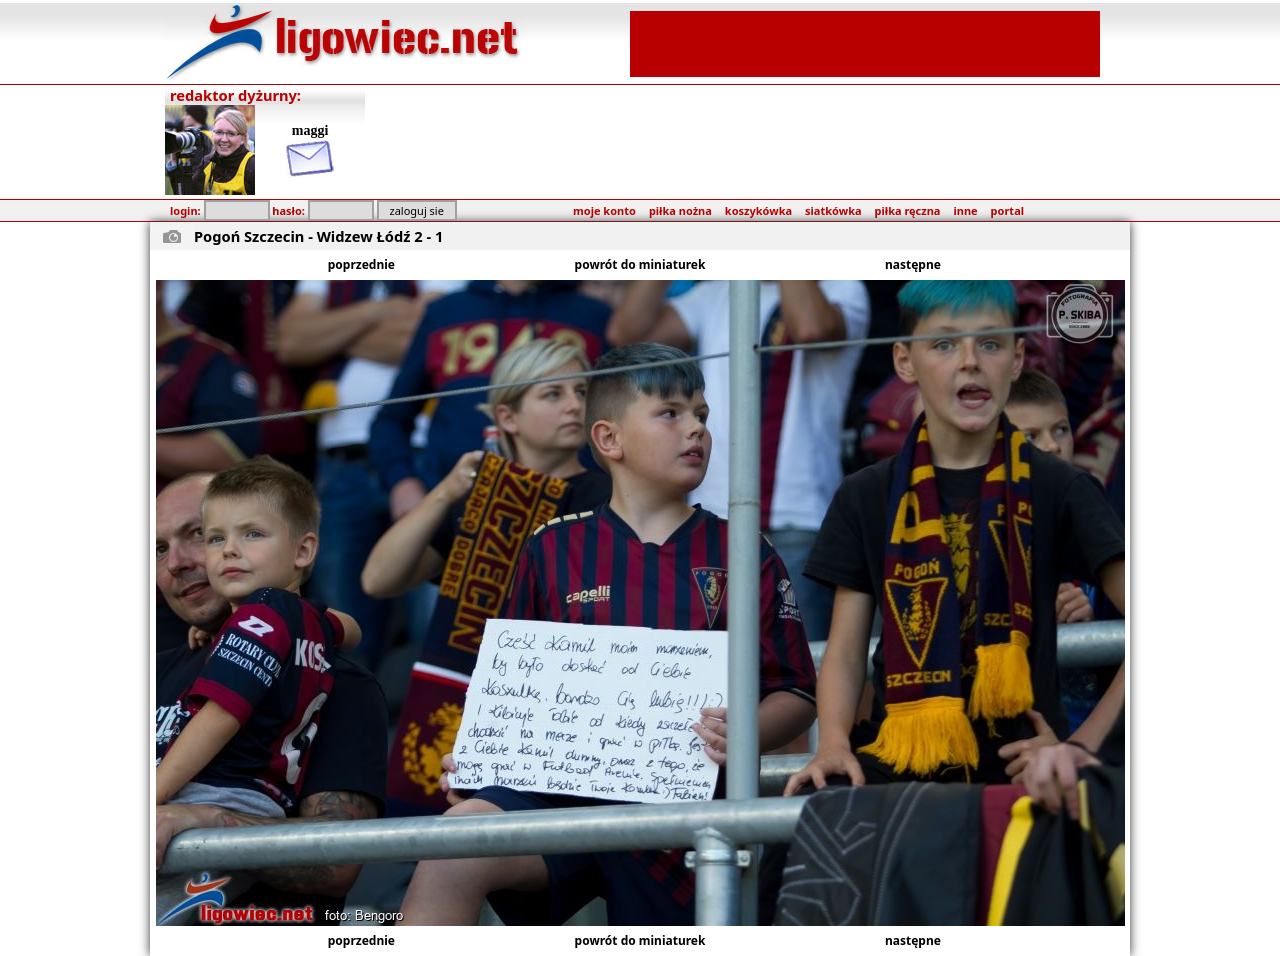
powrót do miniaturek (640, 264)
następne (913, 264)
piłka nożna (680, 210)
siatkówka (833, 210)
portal (1007, 210)
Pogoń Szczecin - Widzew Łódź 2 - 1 (318, 236)
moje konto (604, 210)
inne (965, 210)
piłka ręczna (908, 210)
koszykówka (758, 210)
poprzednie (361, 264)
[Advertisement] (865, 42)
